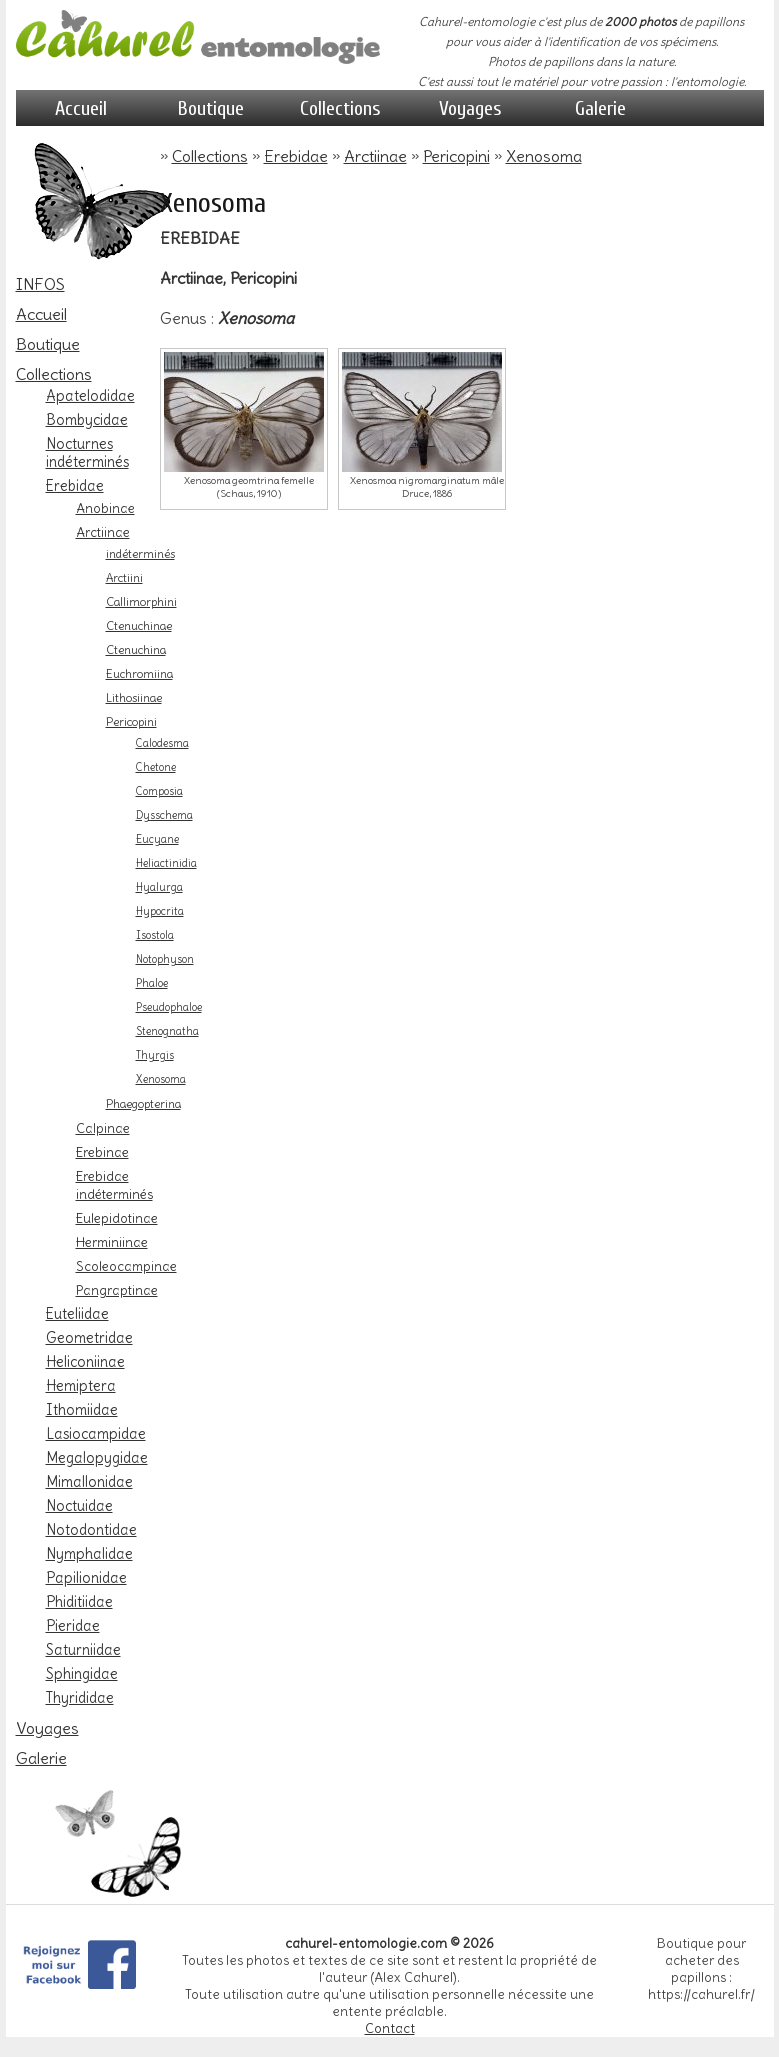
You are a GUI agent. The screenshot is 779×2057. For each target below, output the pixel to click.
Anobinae (105, 508)
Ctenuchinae (139, 626)
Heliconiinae (85, 1362)
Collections (340, 108)
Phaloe (152, 983)
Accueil (81, 108)
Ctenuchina (136, 650)
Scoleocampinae (126, 1266)
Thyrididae (80, 1698)
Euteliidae (77, 1314)
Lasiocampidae (96, 1434)
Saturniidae (83, 1650)
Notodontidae (91, 1530)
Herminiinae (112, 1242)
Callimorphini (141, 602)
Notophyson (165, 959)
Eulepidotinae (117, 1218)
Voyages (470, 108)
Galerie (600, 108)
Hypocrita (160, 911)
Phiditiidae (79, 1602)
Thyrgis (155, 1055)
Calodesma (162, 743)
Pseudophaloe (169, 1007)
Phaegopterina (143, 1104)
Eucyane (157, 839)
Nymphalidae (89, 1554)
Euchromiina (139, 674)
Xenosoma (161, 1079)
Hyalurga (159, 887)
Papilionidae (86, 1578)
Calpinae (103, 1128)
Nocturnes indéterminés (87, 453)
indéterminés (140, 554)
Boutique (211, 108)
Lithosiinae (134, 698)
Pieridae (73, 1626)
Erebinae (102, 1152)
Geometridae (89, 1338)
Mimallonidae (89, 1482)
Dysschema (164, 815)
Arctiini (124, 578)
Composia (159, 791)
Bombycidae (87, 420)
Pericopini (131, 722)
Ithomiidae (82, 1410)
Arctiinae (103, 532)
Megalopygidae (97, 1458)
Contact (390, 2028)
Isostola (155, 935)
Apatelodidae (90, 396)
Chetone (156, 767)
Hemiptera (81, 1386)
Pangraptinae (117, 1290)
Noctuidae (79, 1506)
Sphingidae (82, 1674)
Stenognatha (167, 1031)
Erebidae (75, 486)
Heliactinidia (166, 863)
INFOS (40, 284)
